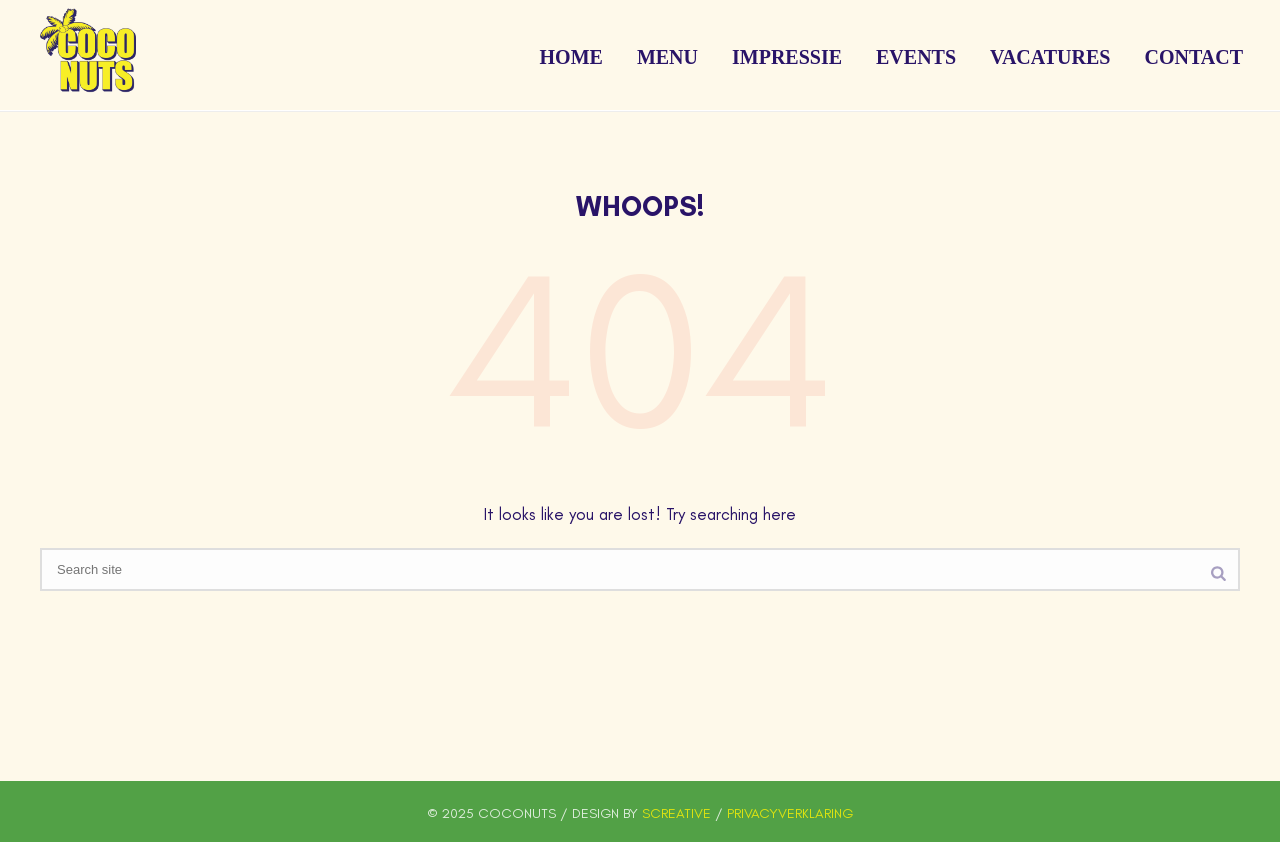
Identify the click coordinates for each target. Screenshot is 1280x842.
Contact (1193, 57)
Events (916, 57)
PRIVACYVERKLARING (790, 813)
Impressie (787, 57)
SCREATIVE (676, 813)
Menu (667, 57)
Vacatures (1050, 57)
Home (571, 57)
